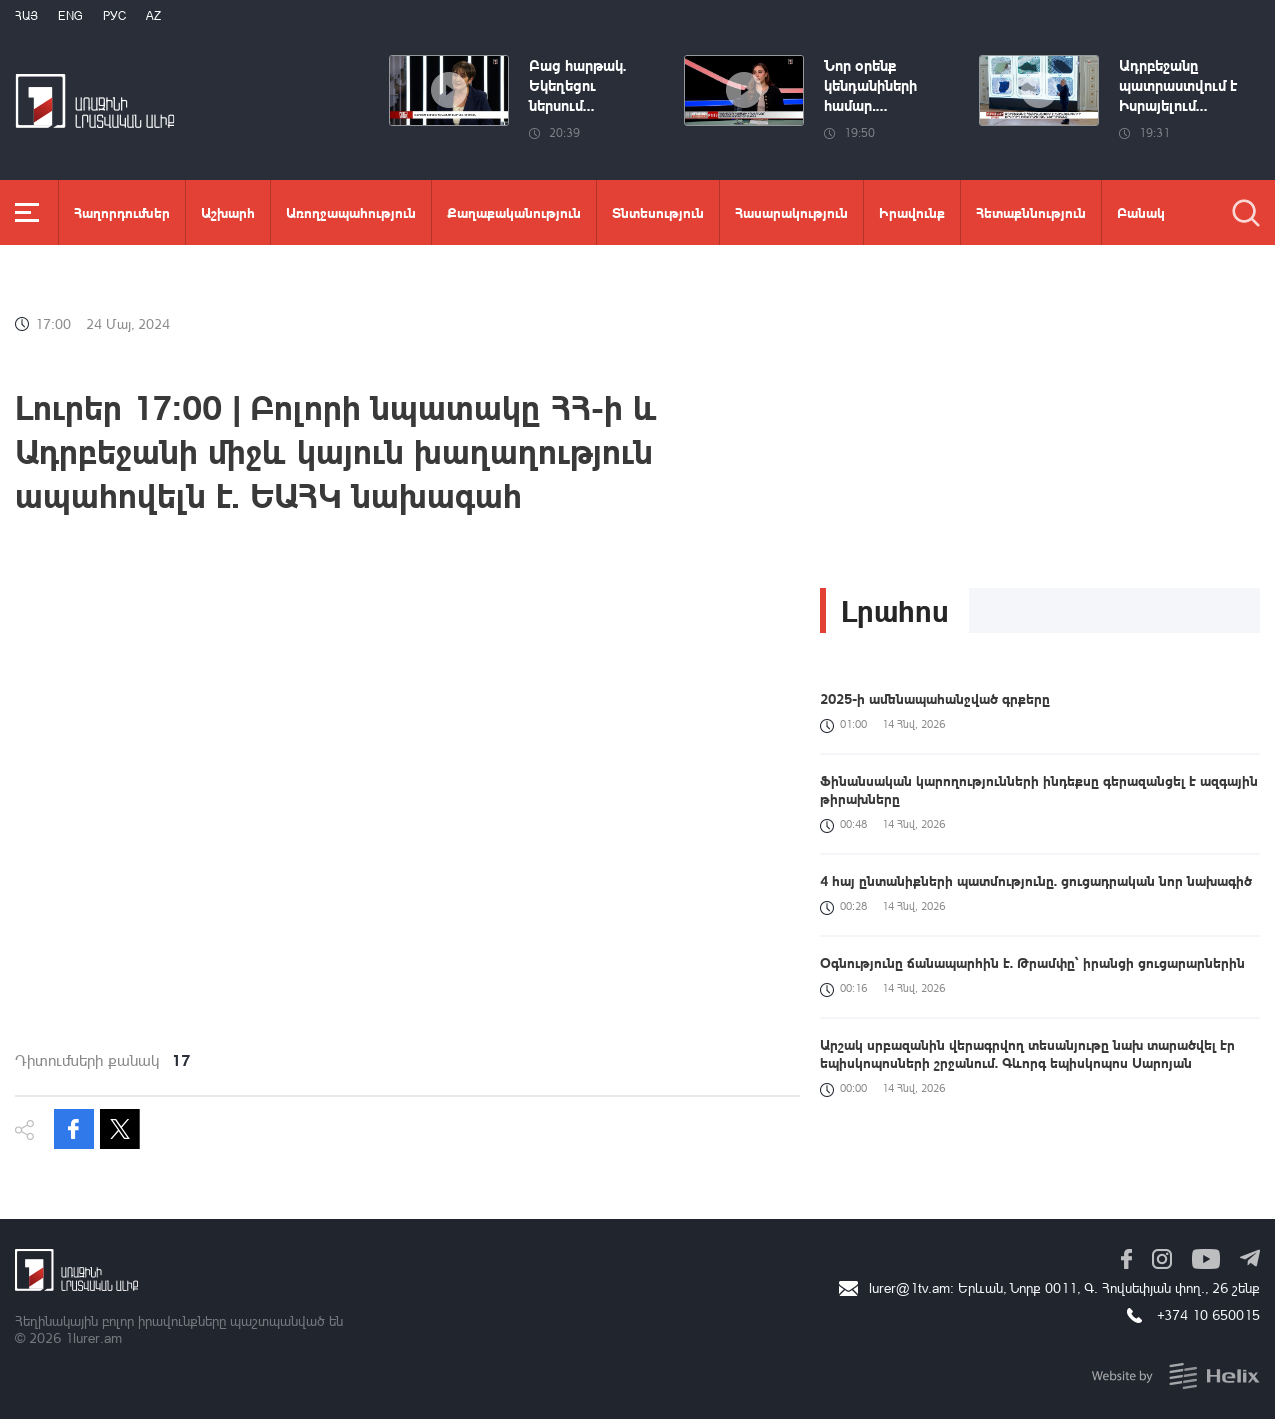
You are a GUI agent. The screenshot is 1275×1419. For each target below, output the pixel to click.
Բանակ (1141, 212)
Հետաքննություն (1031, 212)
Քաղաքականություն (514, 212)
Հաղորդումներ (122, 212)
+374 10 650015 (1208, 1314)
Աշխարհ (228, 212)
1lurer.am (93, 1337)
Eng (70, 15)
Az (153, 15)
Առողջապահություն (351, 212)
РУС (114, 15)
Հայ (26, 15)
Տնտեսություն (658, 212)
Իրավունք (912, 212)
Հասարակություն (791, 212)
